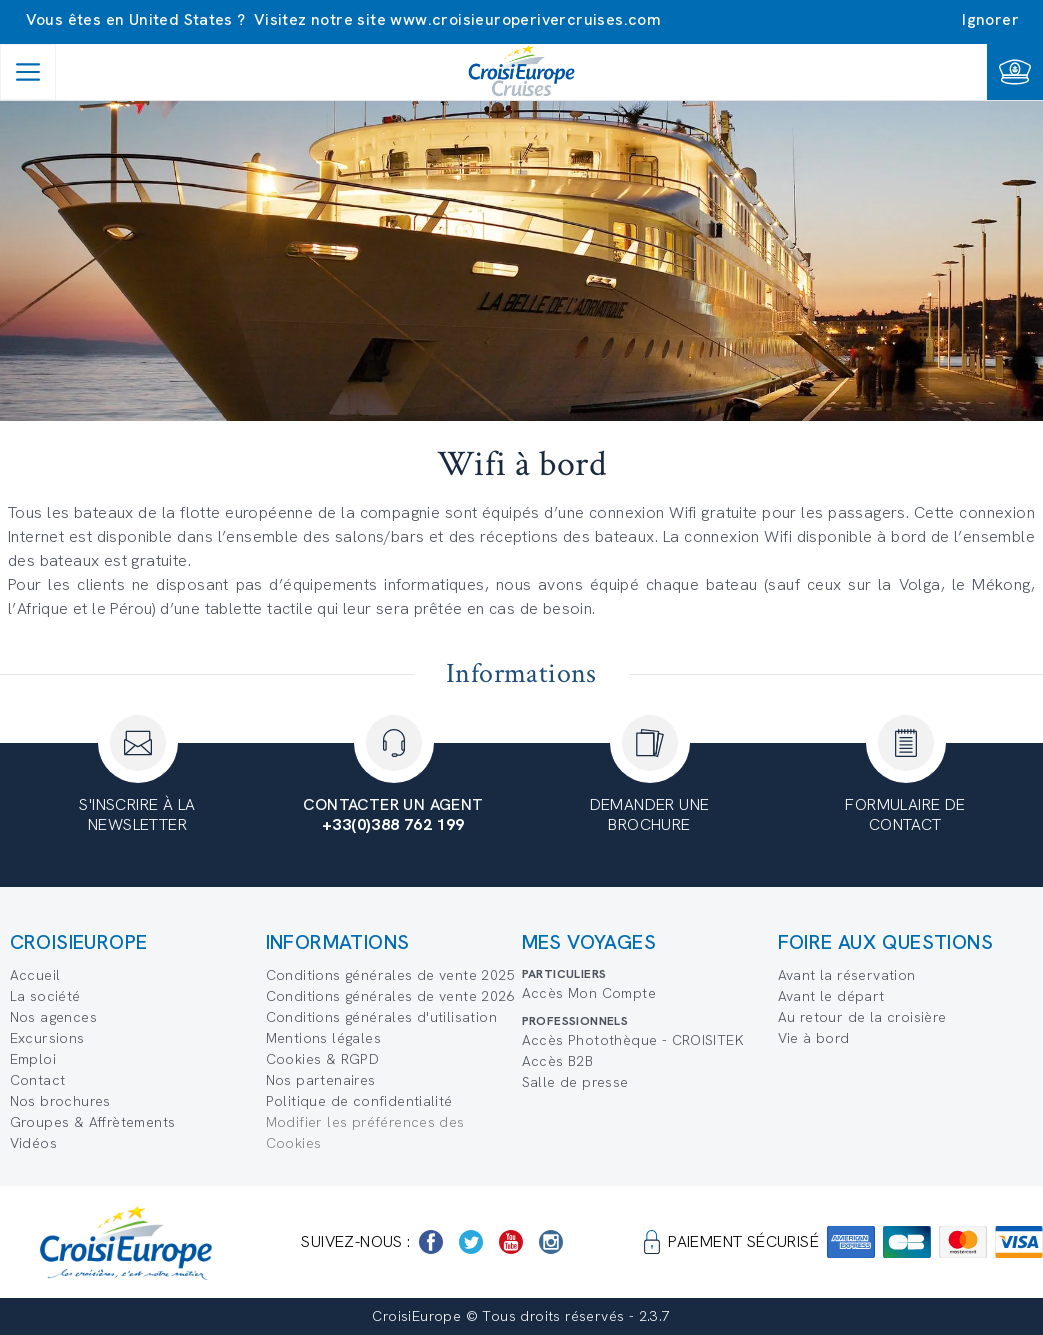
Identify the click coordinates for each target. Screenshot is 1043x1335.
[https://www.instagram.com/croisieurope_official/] (551, 1242)
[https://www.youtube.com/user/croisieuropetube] (511, 1242)
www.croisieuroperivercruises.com (525, 19)
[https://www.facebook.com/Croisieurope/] (431, 1242)
